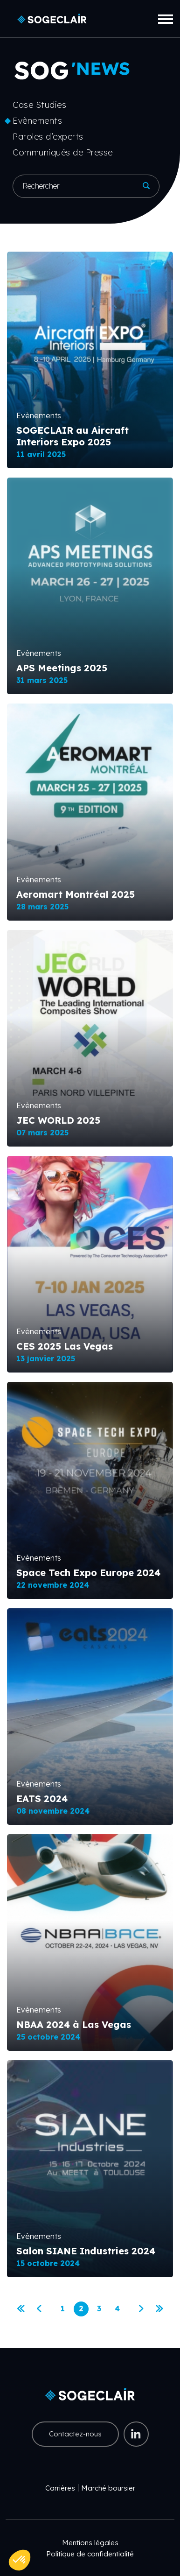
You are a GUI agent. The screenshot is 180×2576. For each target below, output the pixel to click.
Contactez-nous (75, 2433)
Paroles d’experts (48, 136)
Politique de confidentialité (90, 2553)
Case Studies (39, 104)
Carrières (60, 2488)
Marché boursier (108, 2488)
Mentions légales (90, 2542)
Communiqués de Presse (63, 152)
